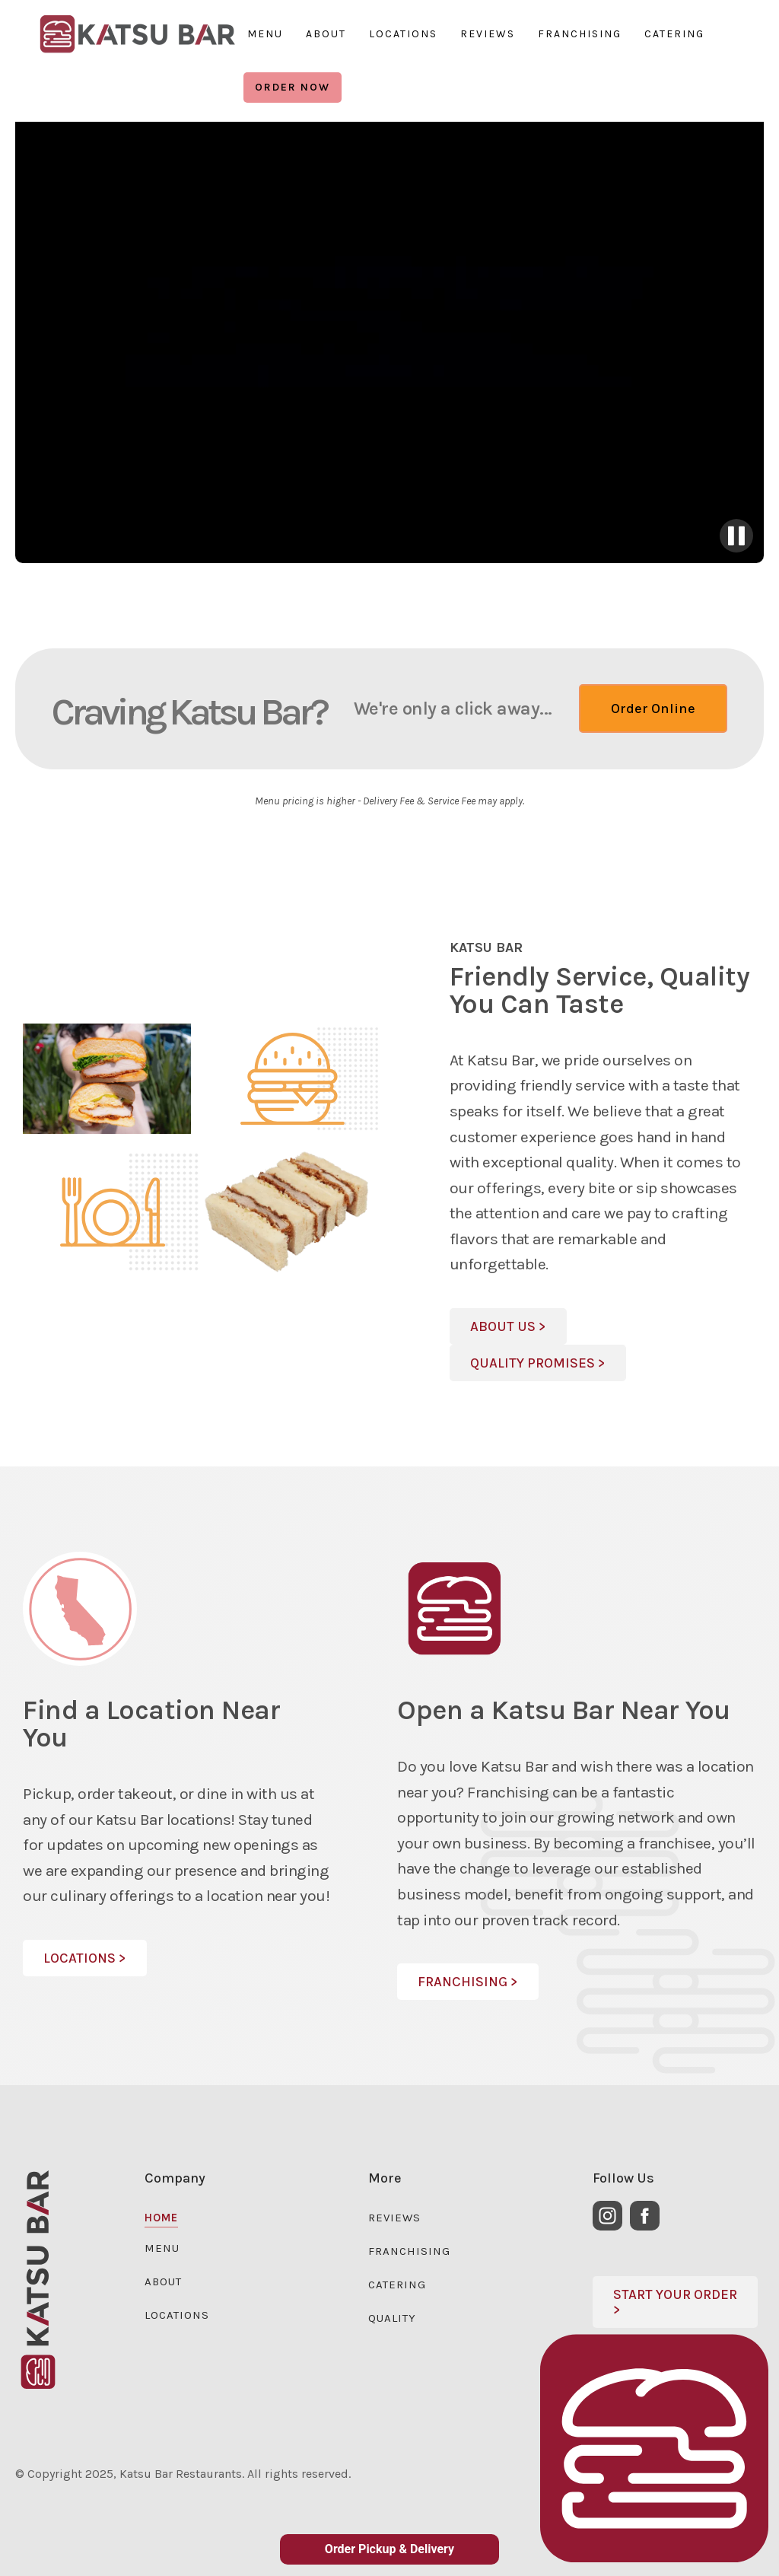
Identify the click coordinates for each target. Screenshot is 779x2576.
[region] (137, 34)
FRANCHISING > (468, 1981)
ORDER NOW (292, 87)
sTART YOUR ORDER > (675, 2302)
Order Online (653, 708)
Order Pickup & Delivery (389, 2549)
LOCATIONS (403, 33)
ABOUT (326, 33)
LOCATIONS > (84, 1958)
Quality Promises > (538, 1363)
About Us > (508, 1326)
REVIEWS (487, 33)
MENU (265, 33)
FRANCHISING (580, 33)
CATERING (674, 33)
